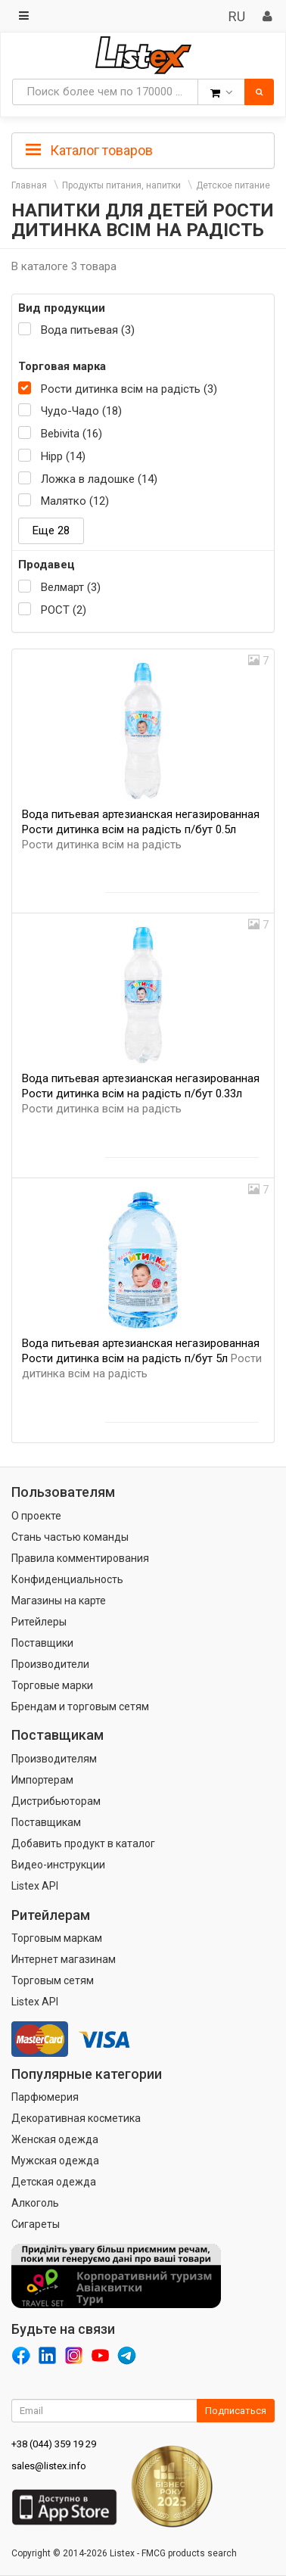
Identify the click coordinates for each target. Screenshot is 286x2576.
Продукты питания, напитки (121, 185)
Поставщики (42, 1643)
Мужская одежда (55, 2160)
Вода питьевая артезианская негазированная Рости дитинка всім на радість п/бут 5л (142, 1358)
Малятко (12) (75, 501)
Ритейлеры (39, 1622)
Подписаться (235, 2410)
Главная (29, 185)
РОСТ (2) (63, 610)
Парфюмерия (45, 2097)
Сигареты (35, 2224)
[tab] (143, 149)
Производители (50, 1664)
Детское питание (233, 185)
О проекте (36, 1516)
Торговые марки (52, 1685)
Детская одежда (53, 2182)
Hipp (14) (63, 456)
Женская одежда (54, 2139)
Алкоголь (35, 2203)
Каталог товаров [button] (89, 150)
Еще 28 (51, 530)
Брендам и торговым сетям (80, 1706)
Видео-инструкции (58, 1865)
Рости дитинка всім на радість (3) (129, 389)
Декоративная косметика (76, 2118)
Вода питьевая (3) (88, 330)
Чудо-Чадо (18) (81, 411)
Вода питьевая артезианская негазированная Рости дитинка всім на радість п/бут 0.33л (141, 1093)
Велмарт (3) (71, 587)
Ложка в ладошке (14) (99, 479)
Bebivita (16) (71, 433)
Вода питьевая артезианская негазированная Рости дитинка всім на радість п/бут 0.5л (141, 829)
